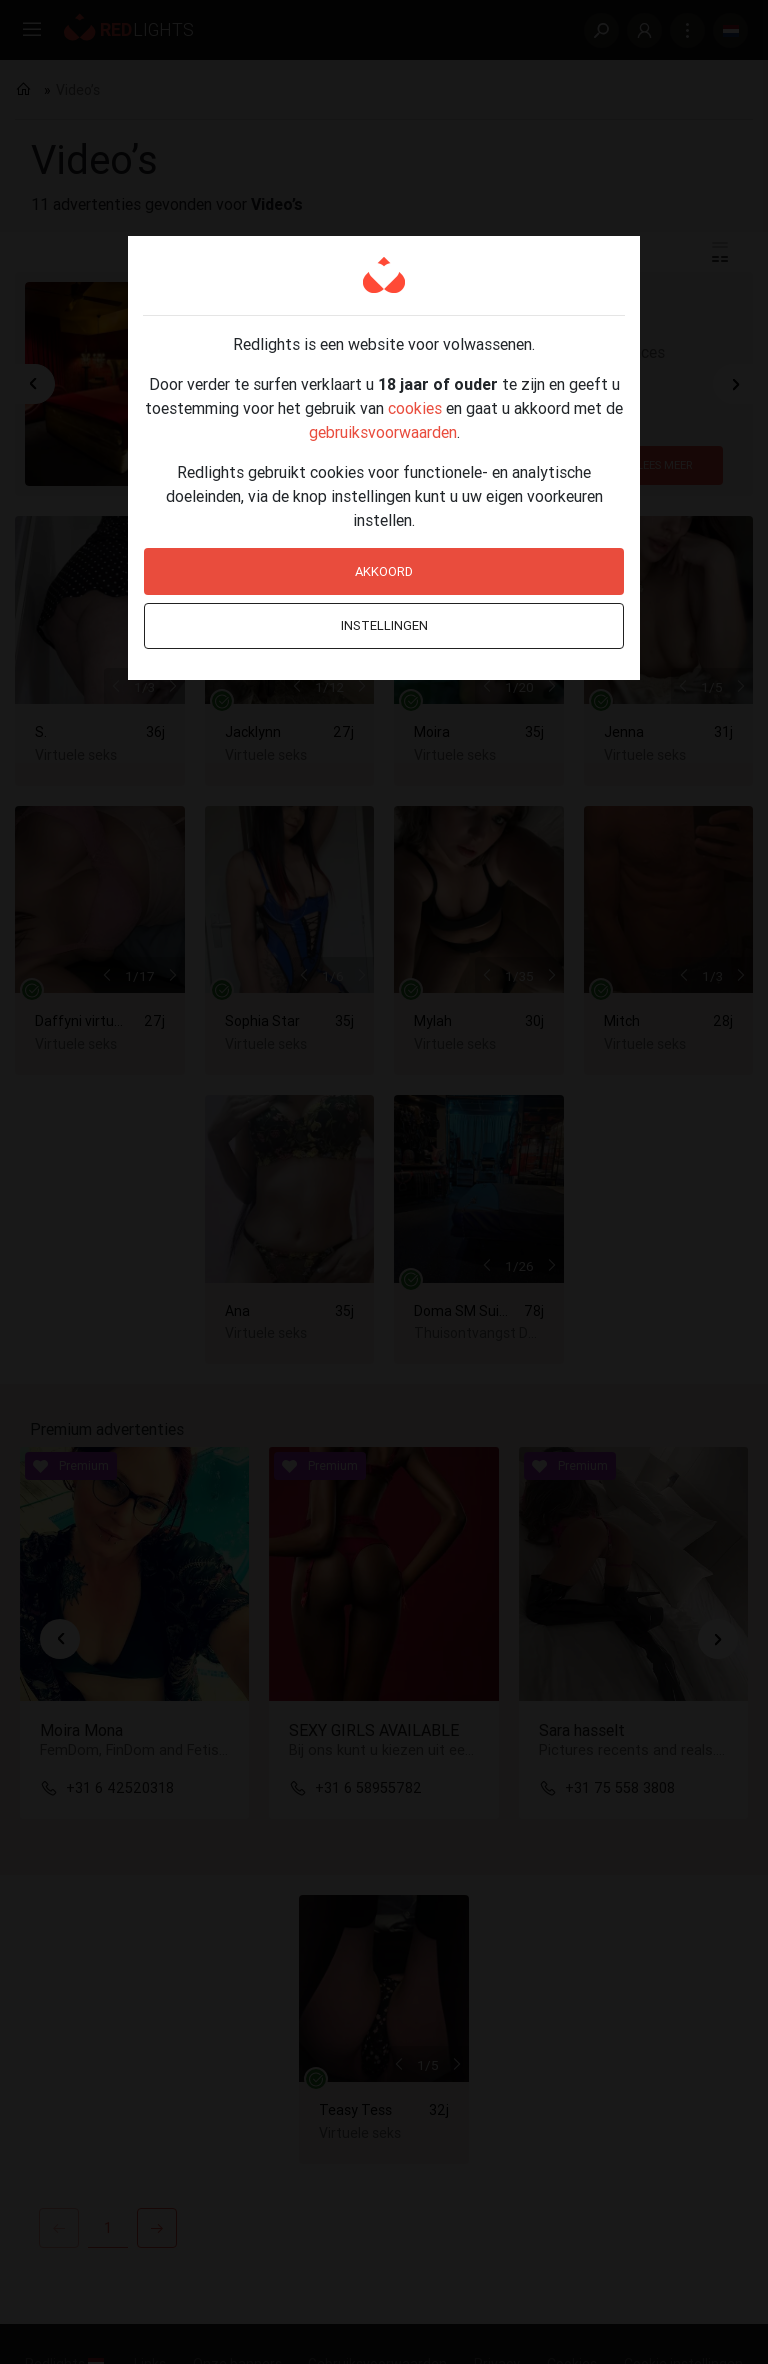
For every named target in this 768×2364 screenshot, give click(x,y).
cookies (415, 408)
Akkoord (384, 571)
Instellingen (384, 625)
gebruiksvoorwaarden (383, 432)
